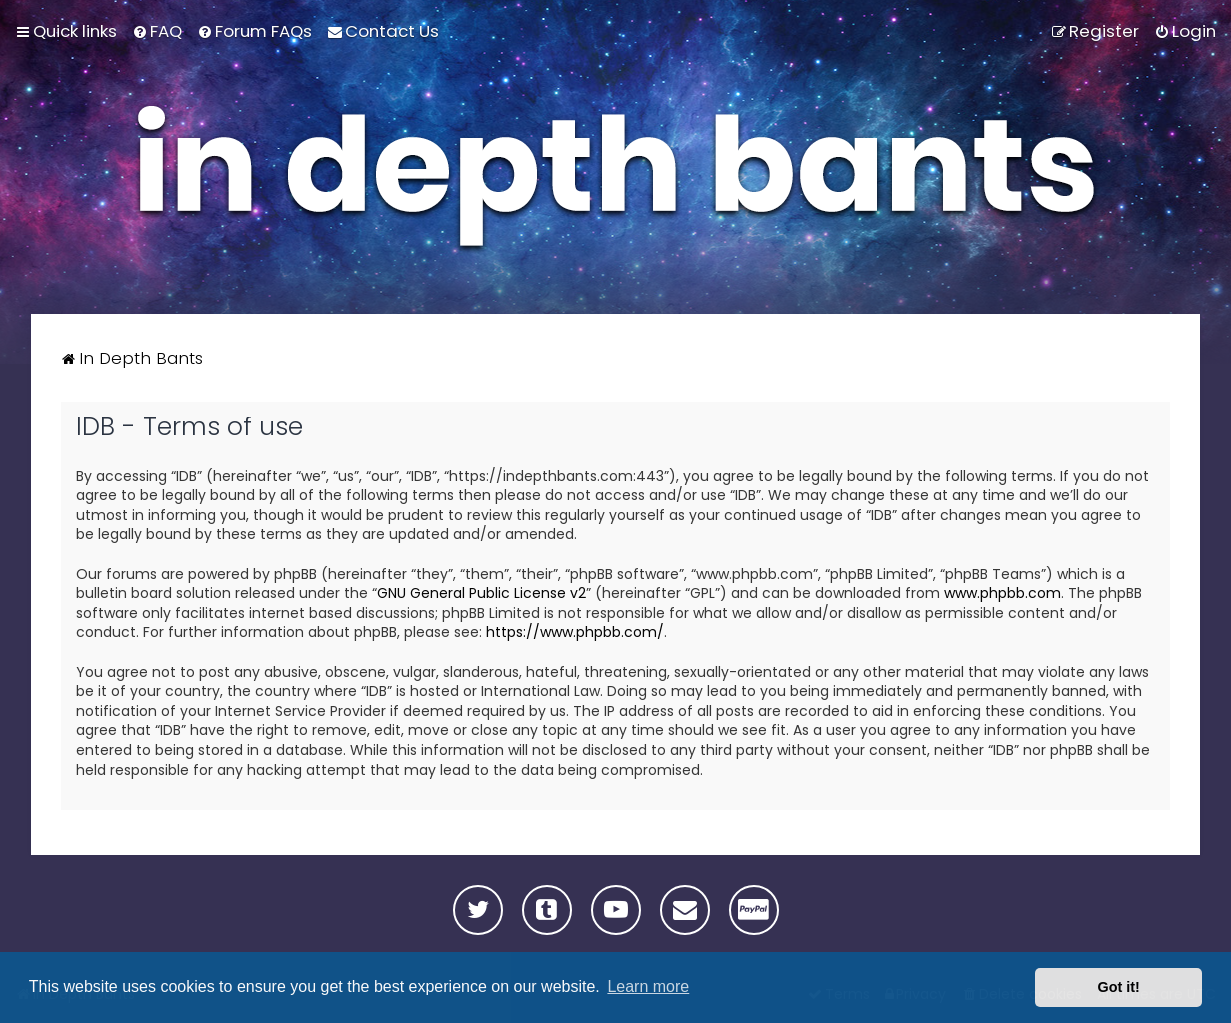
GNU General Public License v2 (481, 593)
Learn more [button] (648, 986)
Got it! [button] (1119, 987)
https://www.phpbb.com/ (575, 632)
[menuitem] (157, 31)
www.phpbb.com (1002, 593)
